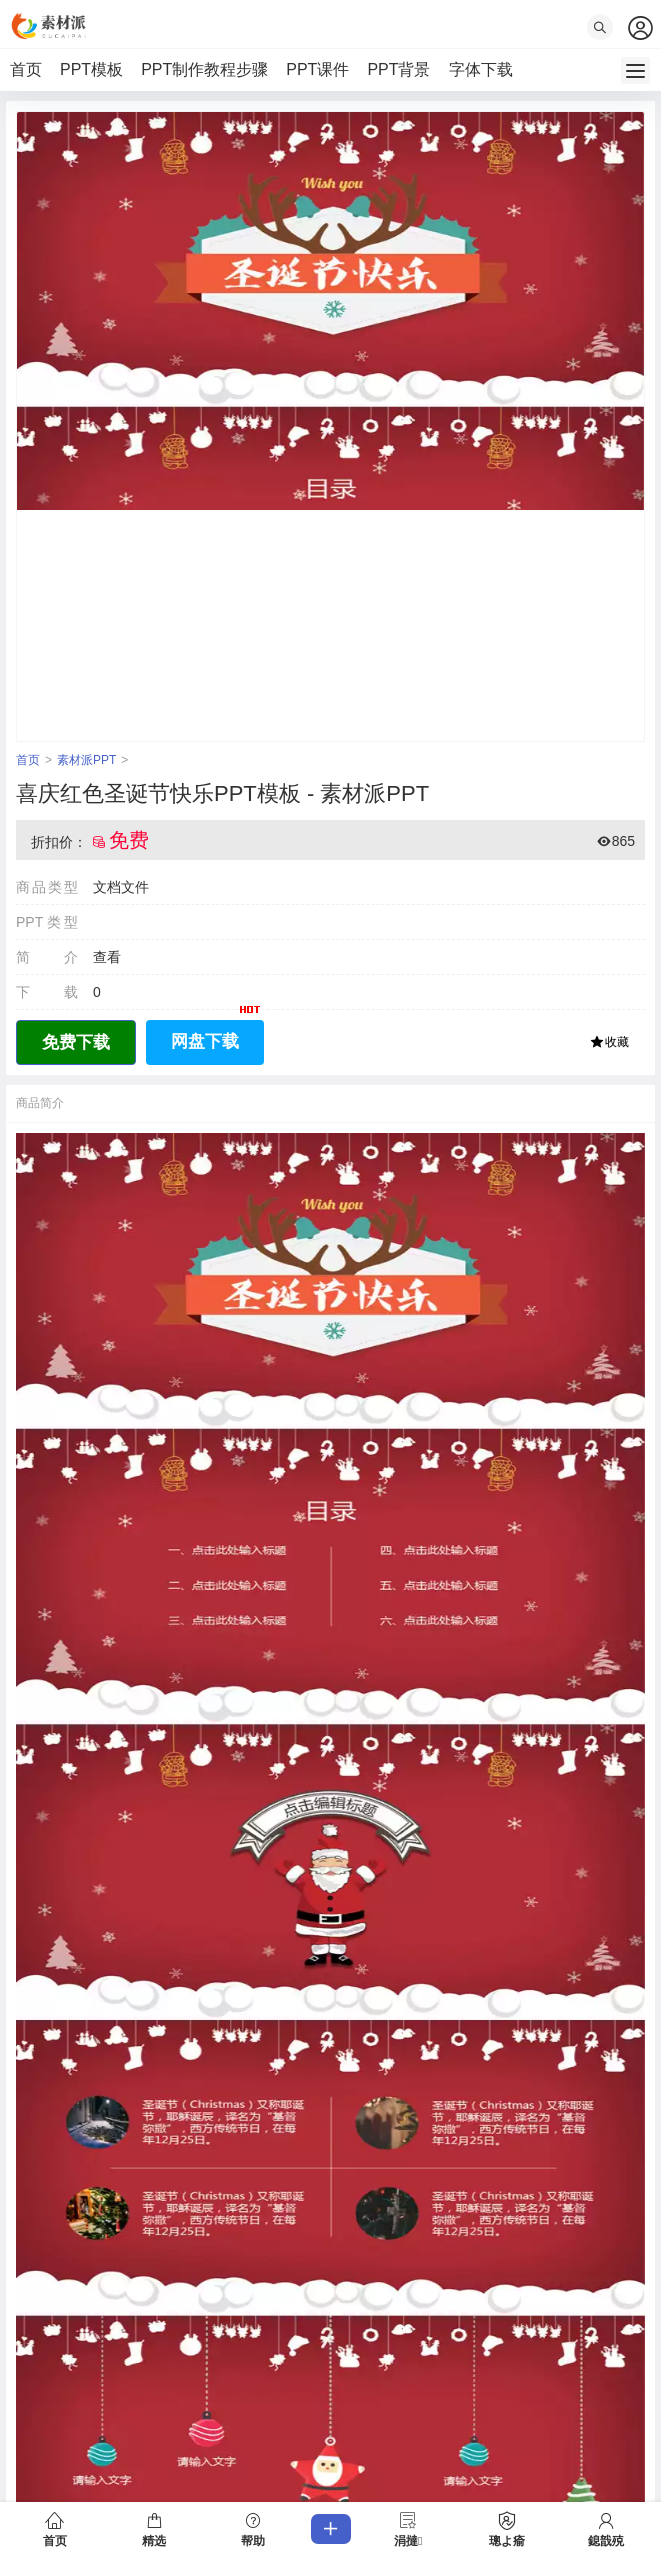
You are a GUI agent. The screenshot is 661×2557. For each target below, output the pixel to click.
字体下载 (481, 69)
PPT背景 (398, 69)
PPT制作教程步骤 (204, 69)
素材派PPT (86, 760)
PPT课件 (317, 69)
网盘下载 (217, 1035)
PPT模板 (91, 69)
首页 (26, 69)
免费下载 (76, 1042)
